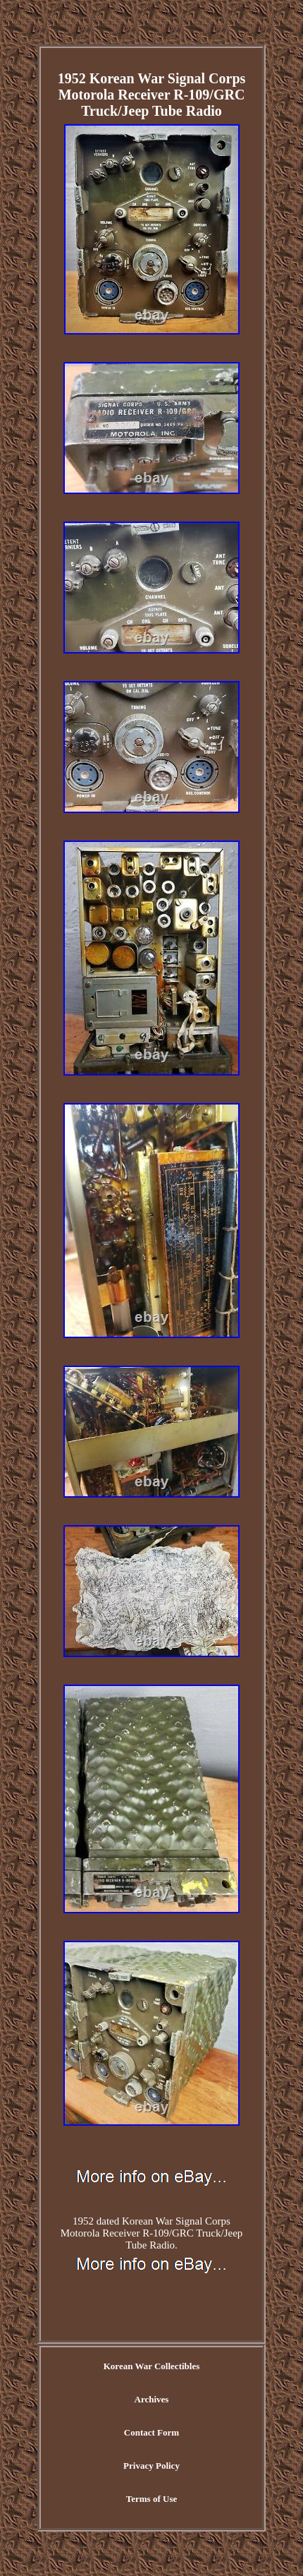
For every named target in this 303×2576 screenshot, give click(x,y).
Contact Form (151, 2432)
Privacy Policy (151, 2465)
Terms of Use (151, 2498)
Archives (152, 2399)
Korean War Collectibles (152, 2366)
